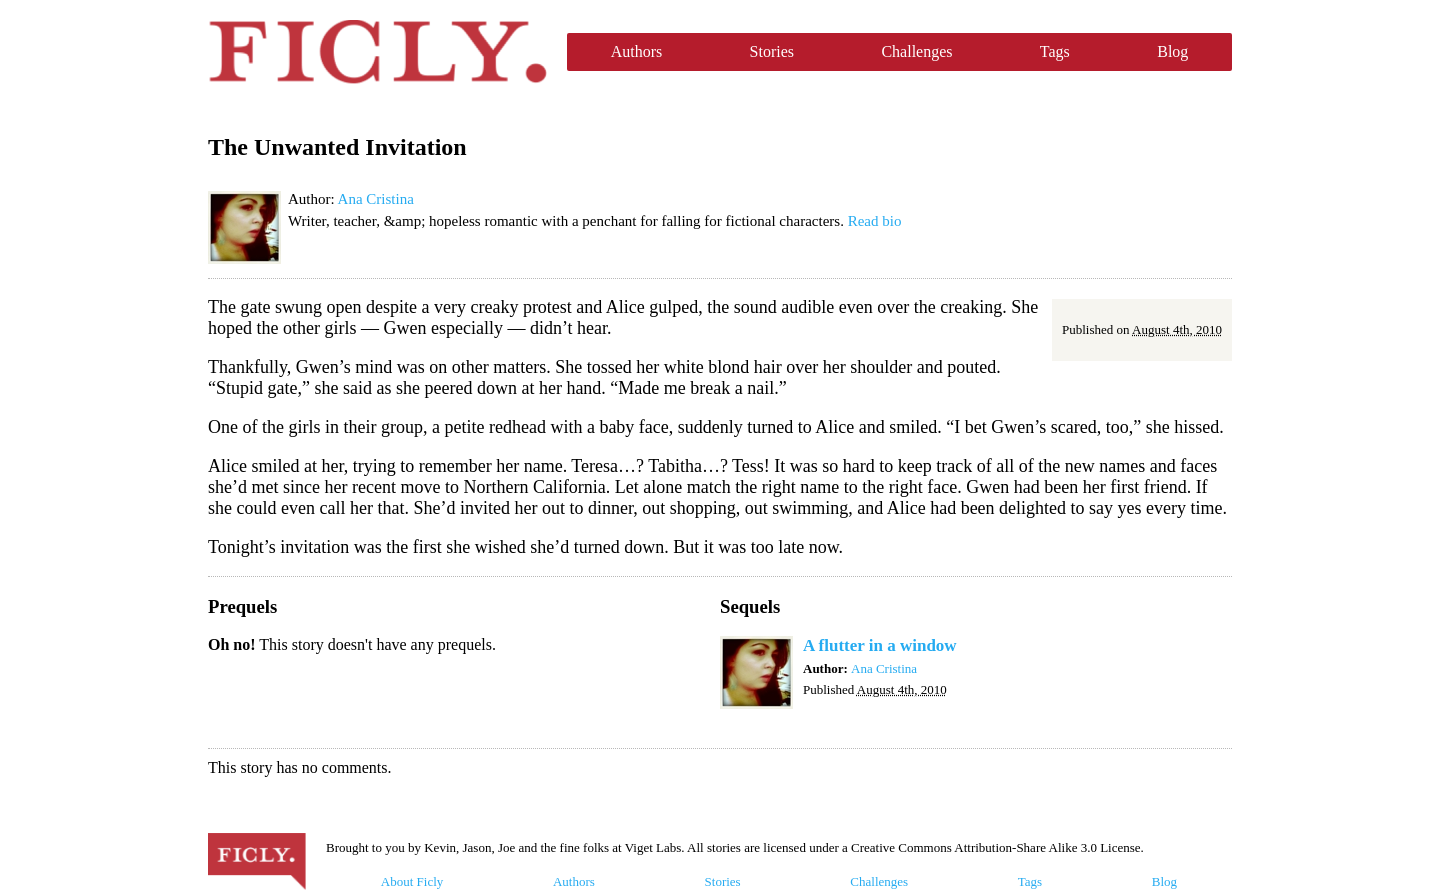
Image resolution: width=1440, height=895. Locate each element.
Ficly (377, 52)
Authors (637, 51)
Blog (1172, 51)
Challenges (916, 51)
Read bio (875, 221)
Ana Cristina (376, 199)
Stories (772, 51)
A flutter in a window (880, 645)
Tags (1055, 51)
